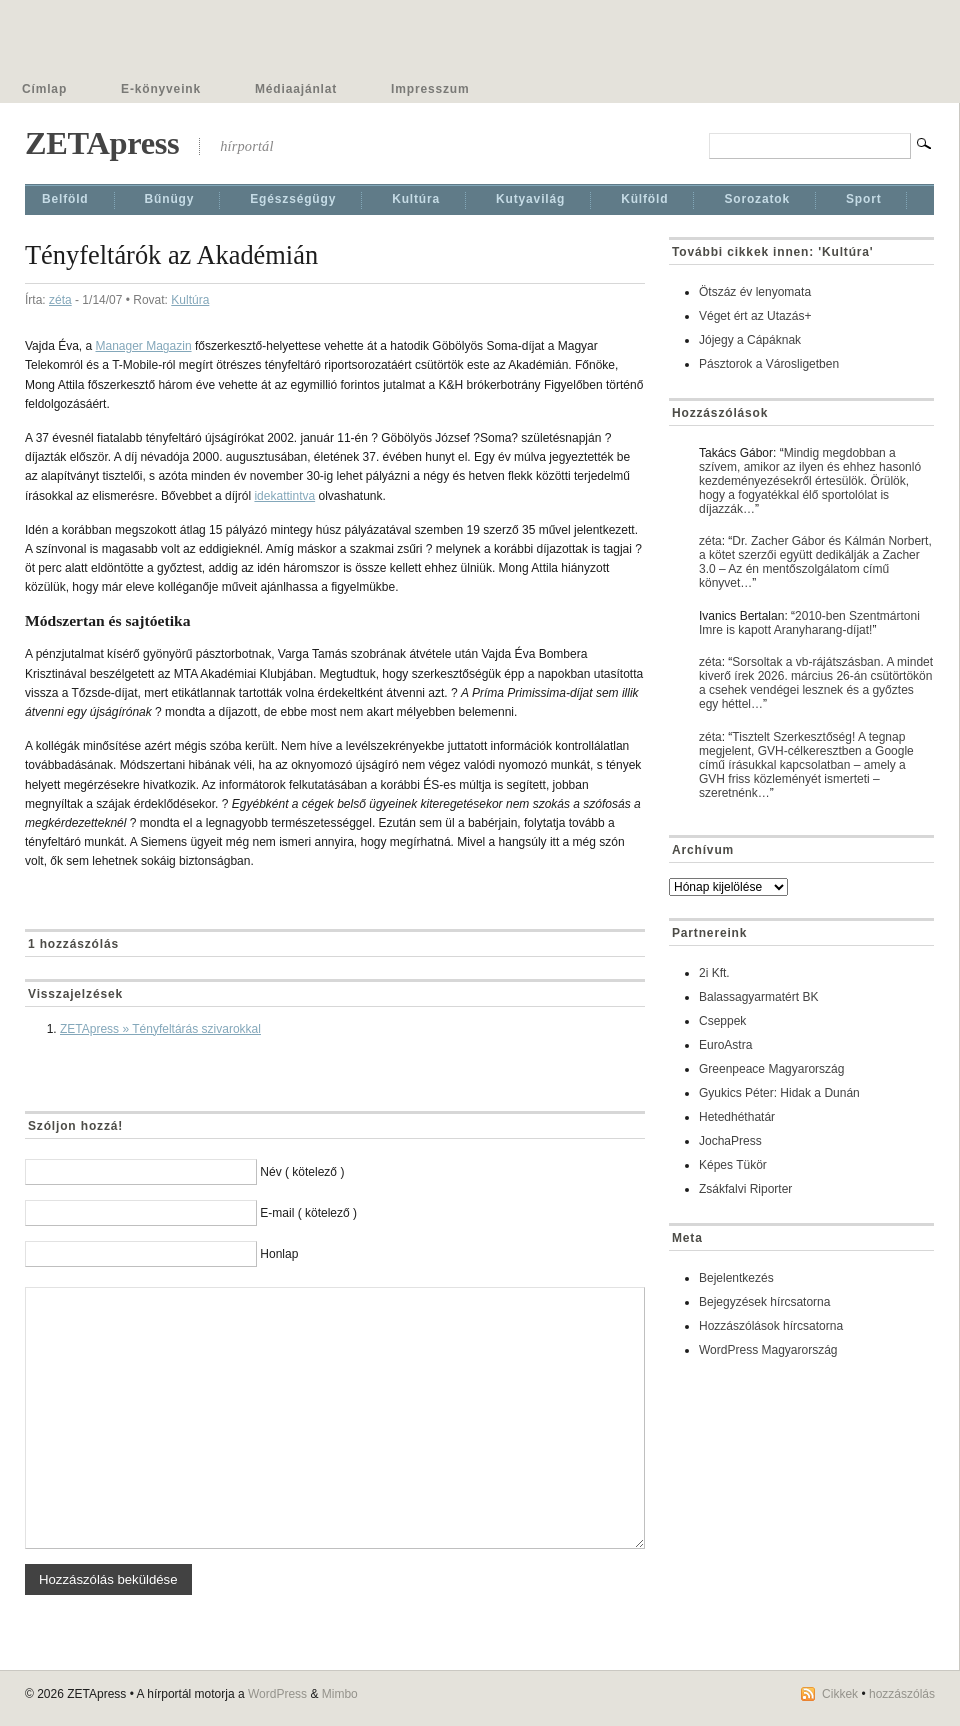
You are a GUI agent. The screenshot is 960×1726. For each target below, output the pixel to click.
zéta (60, 300)
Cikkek (840, 1694)
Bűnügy (170, 199)
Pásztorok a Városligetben (769, 364)
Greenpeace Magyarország (771, 1069)
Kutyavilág (530, 199)
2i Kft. (714, 973)
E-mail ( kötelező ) (308, 1213)
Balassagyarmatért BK (758, 997)
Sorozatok (757, 199)
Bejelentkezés (736, 1278)
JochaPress (730, 1141)
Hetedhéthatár (737, 1117)
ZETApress (102, 143)
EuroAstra (725, 1045)
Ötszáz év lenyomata (755, 292)
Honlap (279, 1254)
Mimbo (340, 1694)
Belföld (65, 199)
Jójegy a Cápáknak (750, 340)
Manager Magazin (144, 346)
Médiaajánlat (296, 89)
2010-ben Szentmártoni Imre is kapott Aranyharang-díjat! (809, 623)
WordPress (277, 1694)
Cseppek (722, 1021)
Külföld (644, 199)
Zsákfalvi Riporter (745, 1189)
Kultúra (416, 199)
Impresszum (430, 89)
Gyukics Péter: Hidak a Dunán (779, 1093)
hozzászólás (902, 1694)
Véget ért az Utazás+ (755, 316)
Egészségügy (293, 199)
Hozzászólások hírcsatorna (771, 1326)
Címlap (44, 89)
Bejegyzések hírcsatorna (764, 1302)
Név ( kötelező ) (302, 1172)
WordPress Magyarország (768, 1350)
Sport (864, 199)
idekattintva (284, 496)
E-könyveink (161, 89)
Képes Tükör (733, 1165)
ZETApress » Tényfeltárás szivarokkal (160, 1029)
